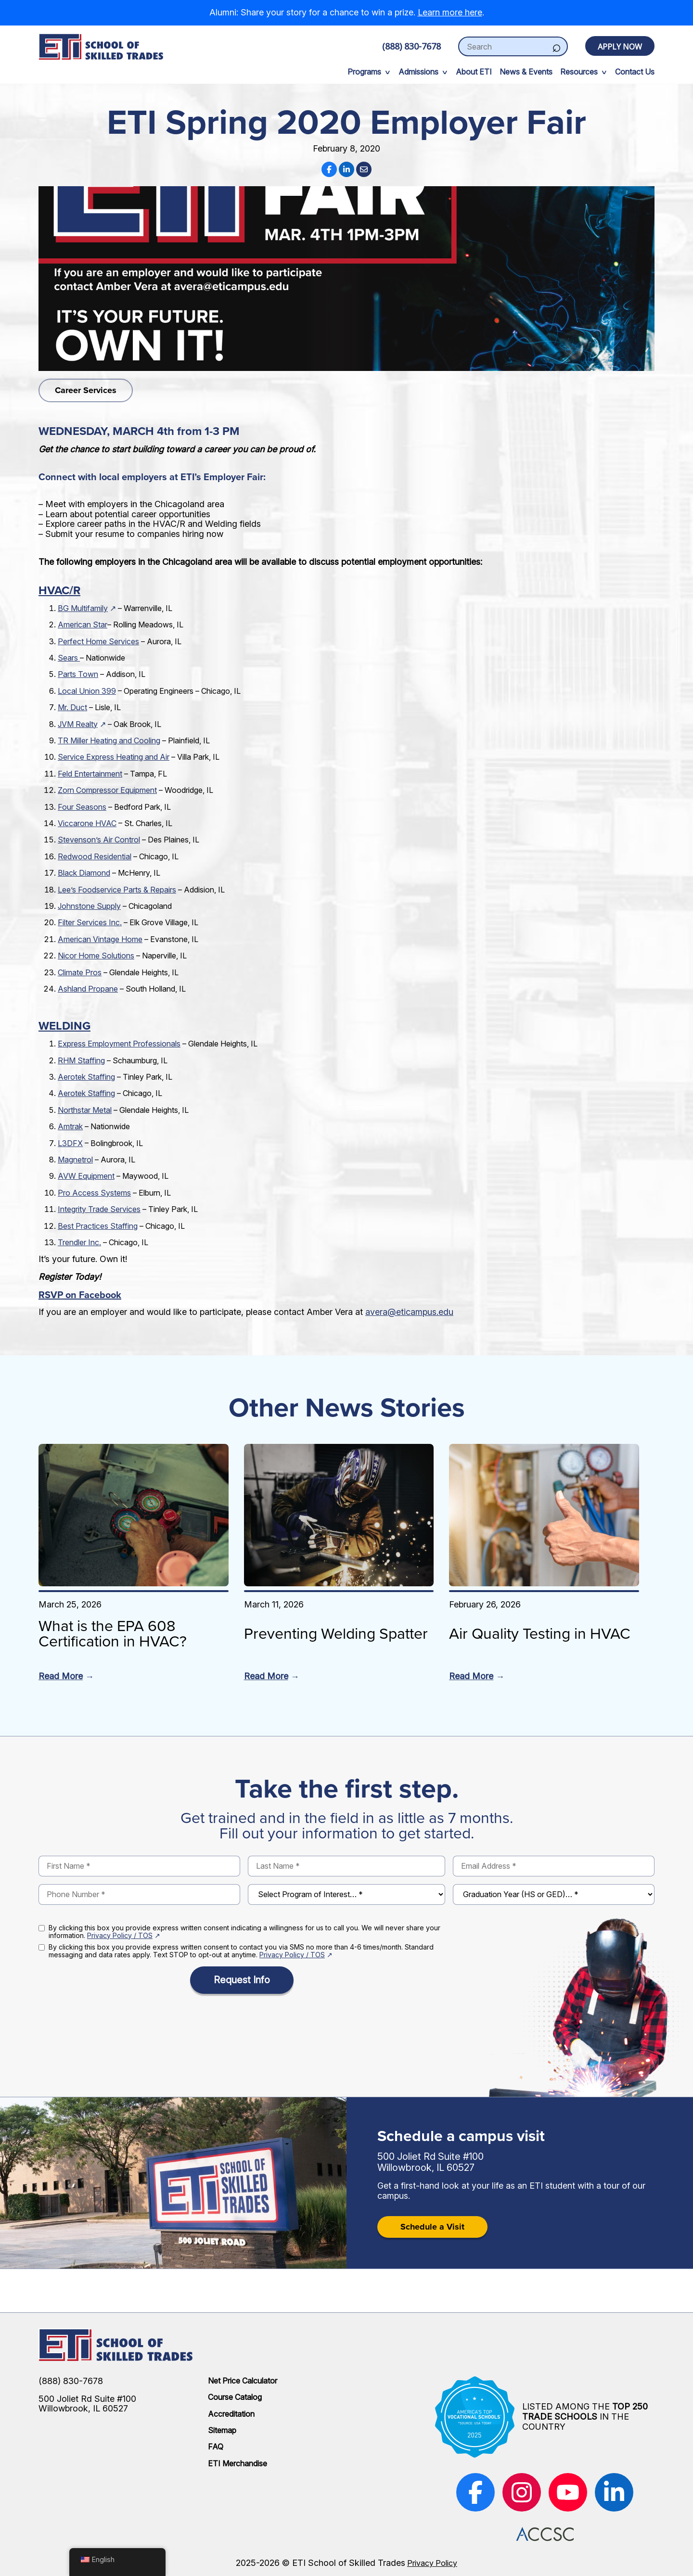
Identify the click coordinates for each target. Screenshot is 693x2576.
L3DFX (70, 1143)
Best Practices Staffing (98, 1226)
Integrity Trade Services (99, 1209)
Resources (579, 71)
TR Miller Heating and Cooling (109, 740)
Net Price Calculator (242, 2380)
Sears (69, 658)
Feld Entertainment (90, 773)
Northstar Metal (85, 1110)
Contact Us (634, 71)
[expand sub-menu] (387, 71)
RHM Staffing (81, 1060)
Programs (364, 71)
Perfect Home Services (98, 641)
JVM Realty (78, 724)
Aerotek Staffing (86, 1077)
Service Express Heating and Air (113, 757)
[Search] (556, 46)
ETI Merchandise (237, 2463)
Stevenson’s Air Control (99, 839)
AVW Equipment (86, 1176)
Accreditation (231, 2414)
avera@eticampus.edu (409, 1312)
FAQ (215, 2446)
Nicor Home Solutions (96, 955)
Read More (60, 1676)
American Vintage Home (100, 939)
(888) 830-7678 (411, 46)
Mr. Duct (72, 707)
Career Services (85, 390)
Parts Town (78, 674)
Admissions (418, 71)
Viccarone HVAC (87, 823)
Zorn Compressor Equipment (107, 790)
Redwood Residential (94, 856)
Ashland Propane (88, 989)
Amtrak (70, 1126)
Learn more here (450, 12)
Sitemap (222, 2430)
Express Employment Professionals (119, 1043)
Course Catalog (235, 2397)
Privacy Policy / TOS (120, 1935)
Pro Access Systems (94, 1193)
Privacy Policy (432, 2563)
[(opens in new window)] (475, 2492)
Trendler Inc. (79, 1242)
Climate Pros (80, 972)
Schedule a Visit (432, 2226)
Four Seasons (82, 807)
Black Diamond (84, 873)
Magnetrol (75, 1159)
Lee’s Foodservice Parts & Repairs (117, 889)
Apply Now (620, 46)
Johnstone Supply (89, 906)
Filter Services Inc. (90, 922)
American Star (82, 624)
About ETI (474, 71)
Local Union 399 (87, 691)
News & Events (526, 71)
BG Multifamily (83, 608)
